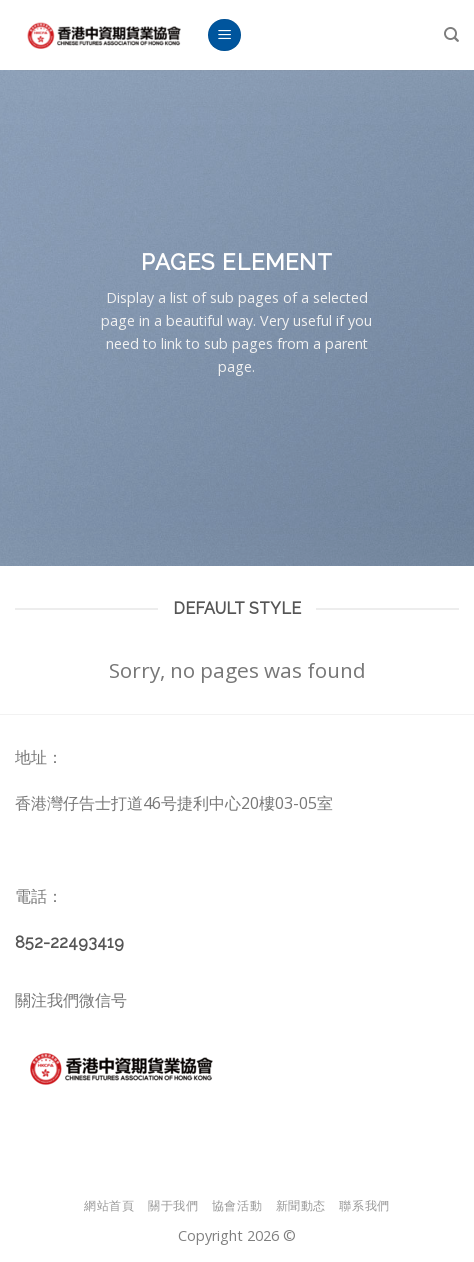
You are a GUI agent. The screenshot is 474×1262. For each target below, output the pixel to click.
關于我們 (173, 1205)
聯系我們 (364, 1205)
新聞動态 (301, 1205)
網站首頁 (109, 1205)
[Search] (451, 35)
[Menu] (224, 35)
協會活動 (237, 1205)
